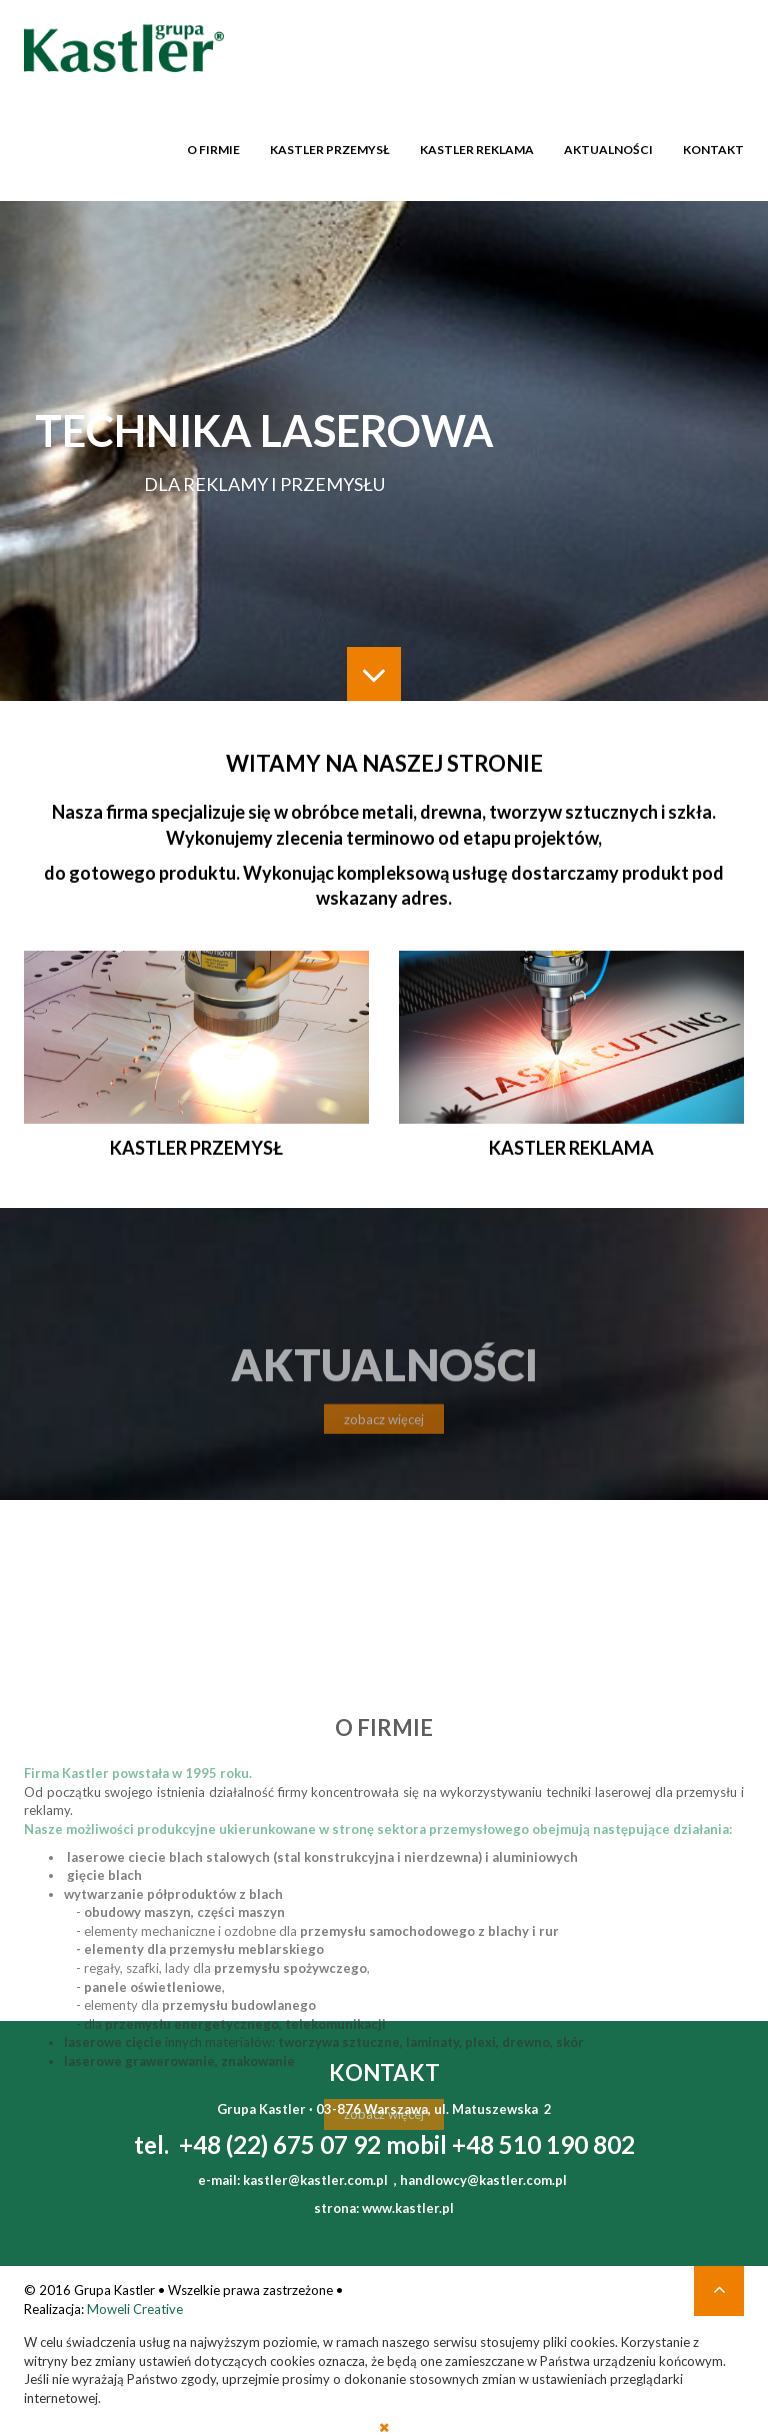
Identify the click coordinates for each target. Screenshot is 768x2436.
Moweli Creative (135, 2309)
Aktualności (608, 146)
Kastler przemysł (330, 146)
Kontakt (713, 146)
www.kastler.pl (408, 2208)
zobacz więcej (384, 1436)
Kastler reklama (477, 146)
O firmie (213, 146)
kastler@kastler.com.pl (315, 2180)
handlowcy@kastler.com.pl (483, 2180)
